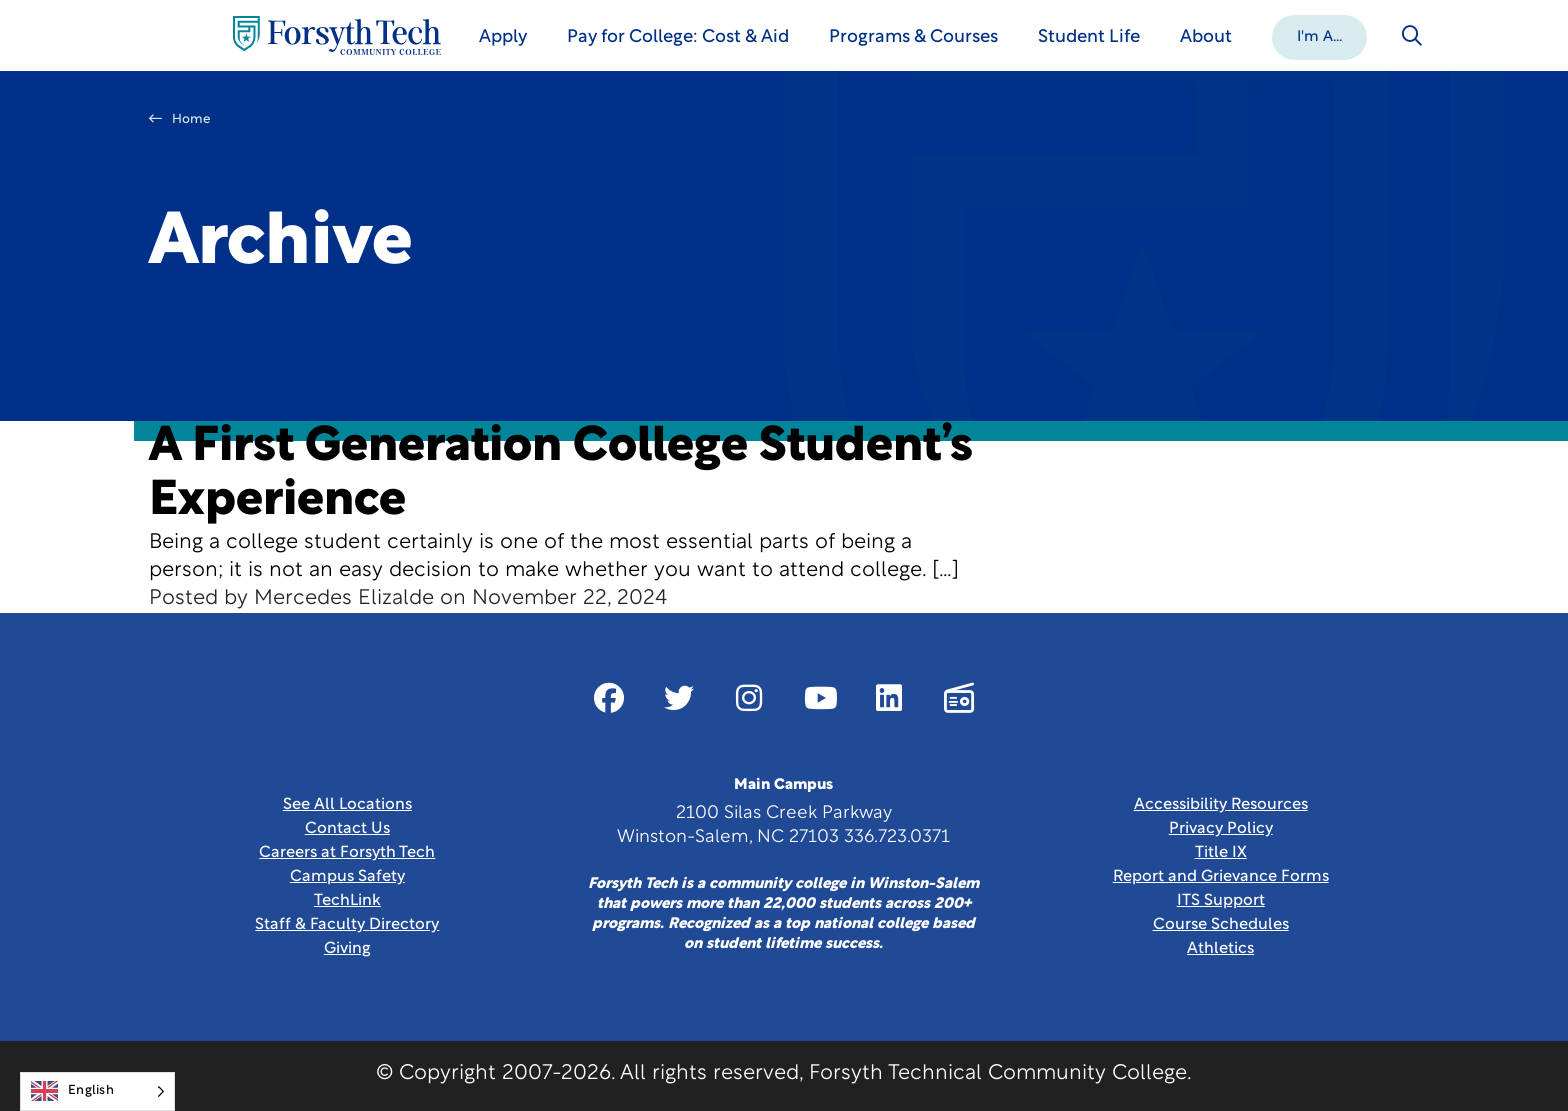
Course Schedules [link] (1221, 925)
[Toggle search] (1412, 36)
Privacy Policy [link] (1221, 829)
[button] (1319, 36)
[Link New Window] (609, 698)
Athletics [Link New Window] (1220, 949)
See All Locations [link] (347, 805)
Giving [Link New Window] (347, 949)
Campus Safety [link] (347, 877)
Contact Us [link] (347, 829)
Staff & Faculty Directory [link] (347, 925)
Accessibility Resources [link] (1221, 805)
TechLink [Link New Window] (347, 901)
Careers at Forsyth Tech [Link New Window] (347, 853)
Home (180, 119)
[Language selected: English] (97, 1091)
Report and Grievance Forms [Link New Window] (1221, 877)
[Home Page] (337, 35)
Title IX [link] (1221, 853)
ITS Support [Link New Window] (1221, 901)
